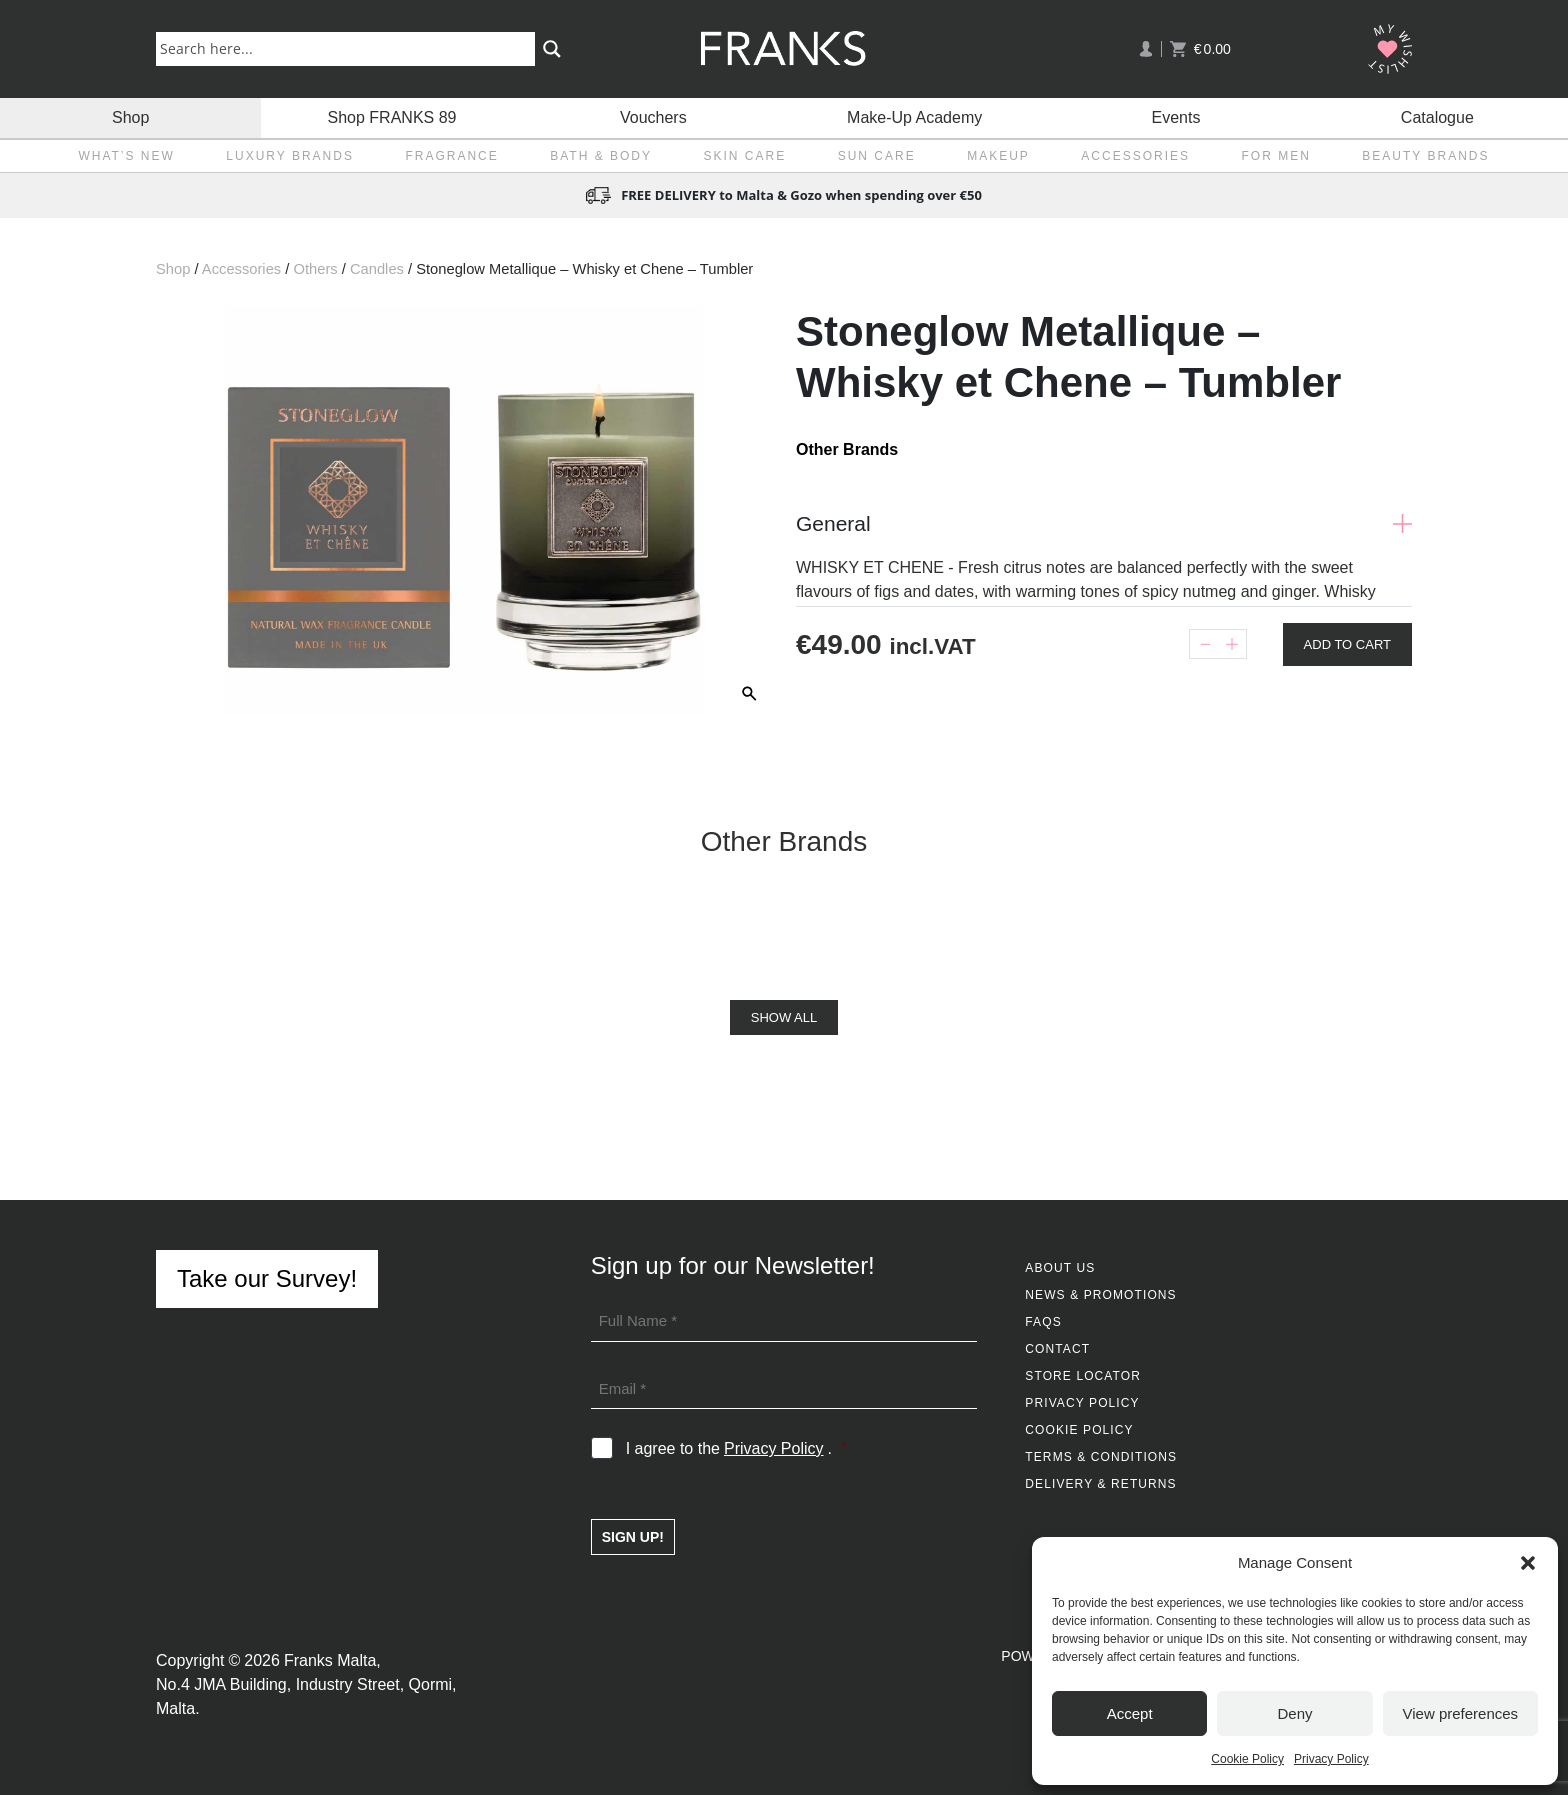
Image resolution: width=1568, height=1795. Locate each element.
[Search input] (349, 48)
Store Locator (1083, 1376)
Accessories (1135, 156)
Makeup (998, 156)
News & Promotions (1100, 1295)
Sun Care (877, 156)
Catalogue (1437, 117)
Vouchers (653, 117)
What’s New (126, 156)
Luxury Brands (290, 156)
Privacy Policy (1331, 1759)
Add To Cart (1347, 644)
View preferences (1461, 1713)
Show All (784, 1017)
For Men (1276, 156)
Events (1176, 117)
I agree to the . (736, 1449)
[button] (1528, 1563)
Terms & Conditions (1101, 1457)
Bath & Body (601, 156)
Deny (1294, 1713)
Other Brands (847, 449)
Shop (130, 117)
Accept (1130, 1713)
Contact (1057, 1349)
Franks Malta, (332, 1660)
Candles (377, 269)
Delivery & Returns (1100, 1484)
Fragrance (451, 156)
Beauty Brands (1425, 156)
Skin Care (745, 156)
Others (315, 269)
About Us (1060, 1268)
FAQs (1043, 1322)
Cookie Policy (1247, 1759)
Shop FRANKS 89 (392, 117)
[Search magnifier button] (552, 49)
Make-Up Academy (914, 117)
